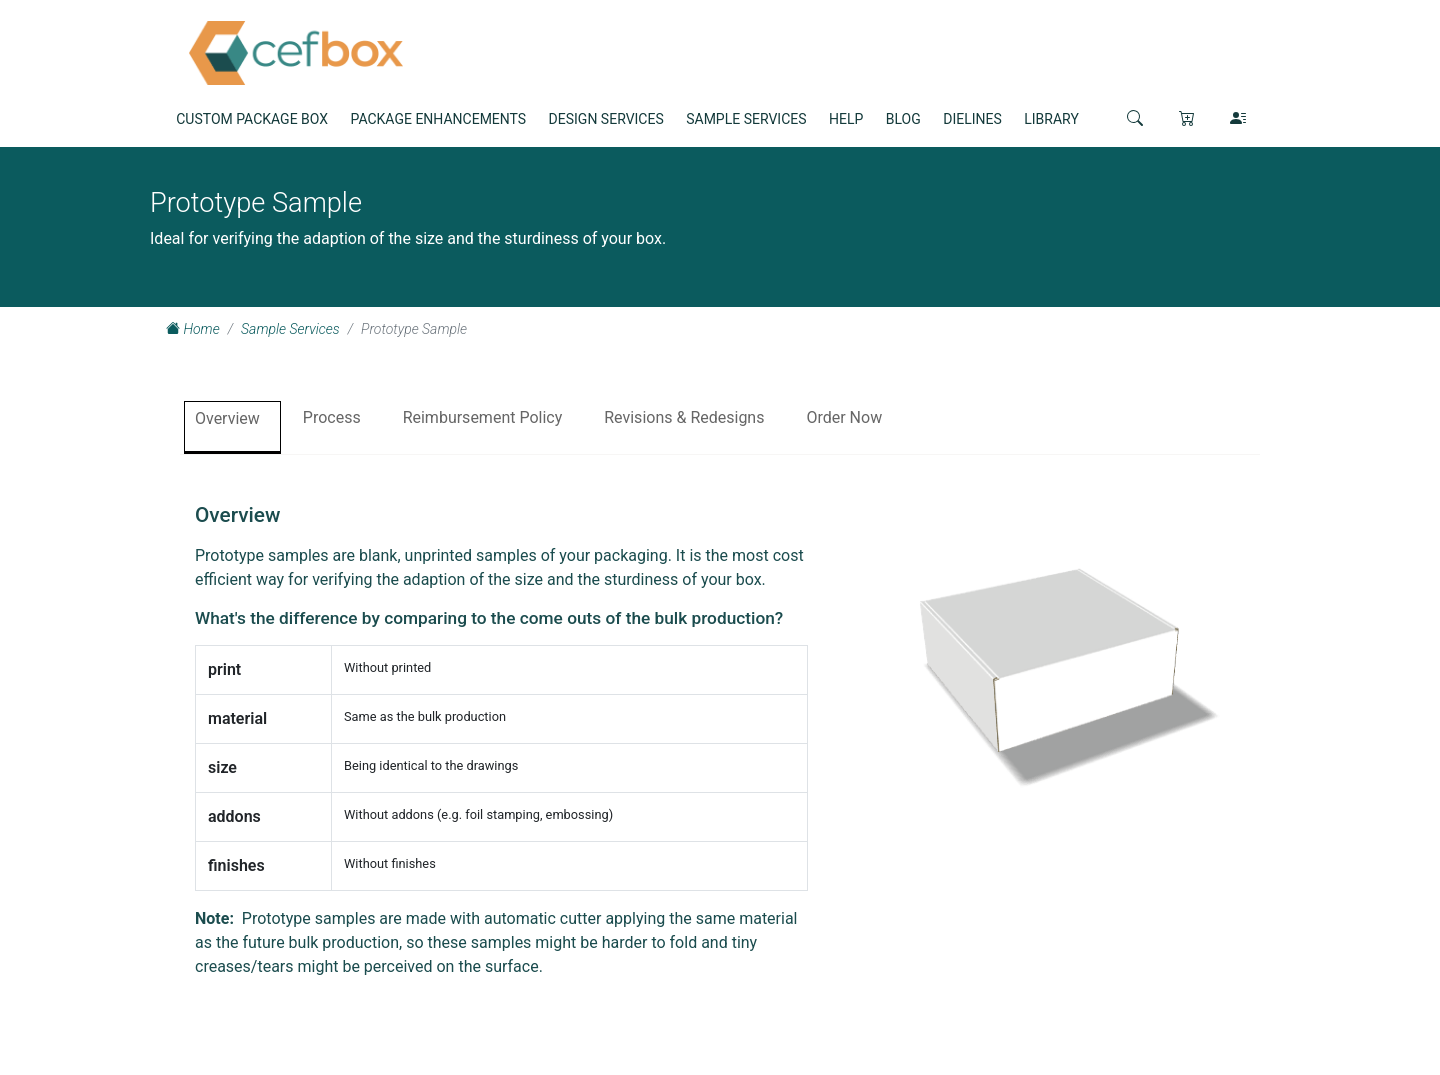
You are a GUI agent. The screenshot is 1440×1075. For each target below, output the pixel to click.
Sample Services (290, 329)
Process (332, 417)
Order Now (844, 417)
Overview (227, 418)
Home (193, 329)
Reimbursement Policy (483, 417)
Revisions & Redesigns (684, 417)
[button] (1135, 118)
